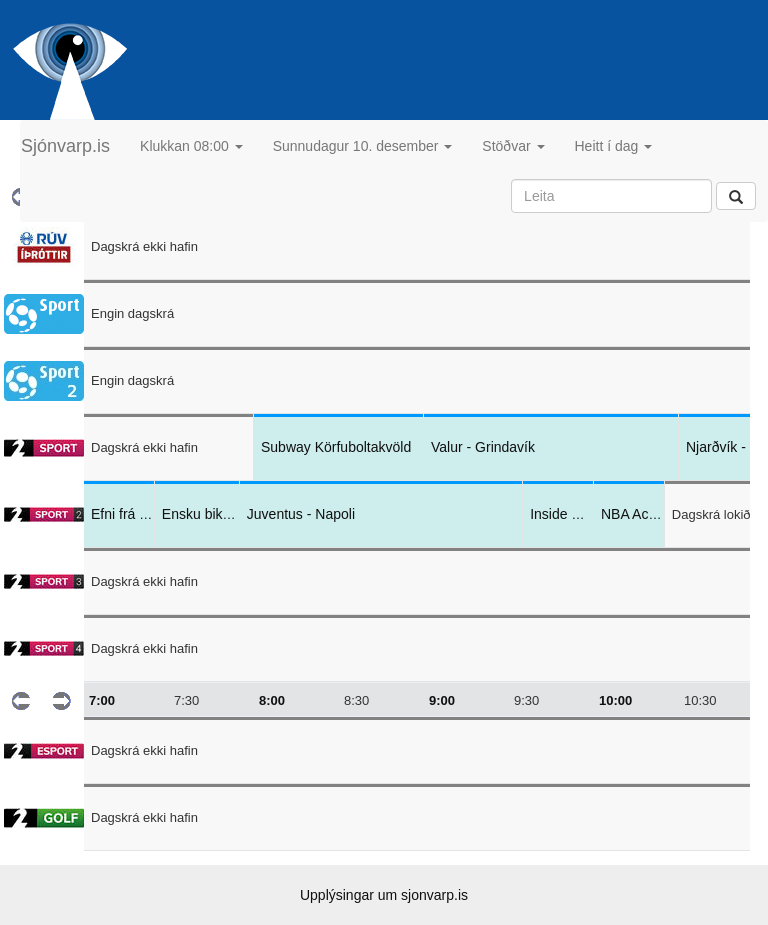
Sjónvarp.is (65, 146)
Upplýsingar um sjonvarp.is (384, 895)
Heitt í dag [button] (614, 146)
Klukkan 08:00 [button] (191, 146)
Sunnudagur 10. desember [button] (363, 146)
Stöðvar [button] (513, 146)
